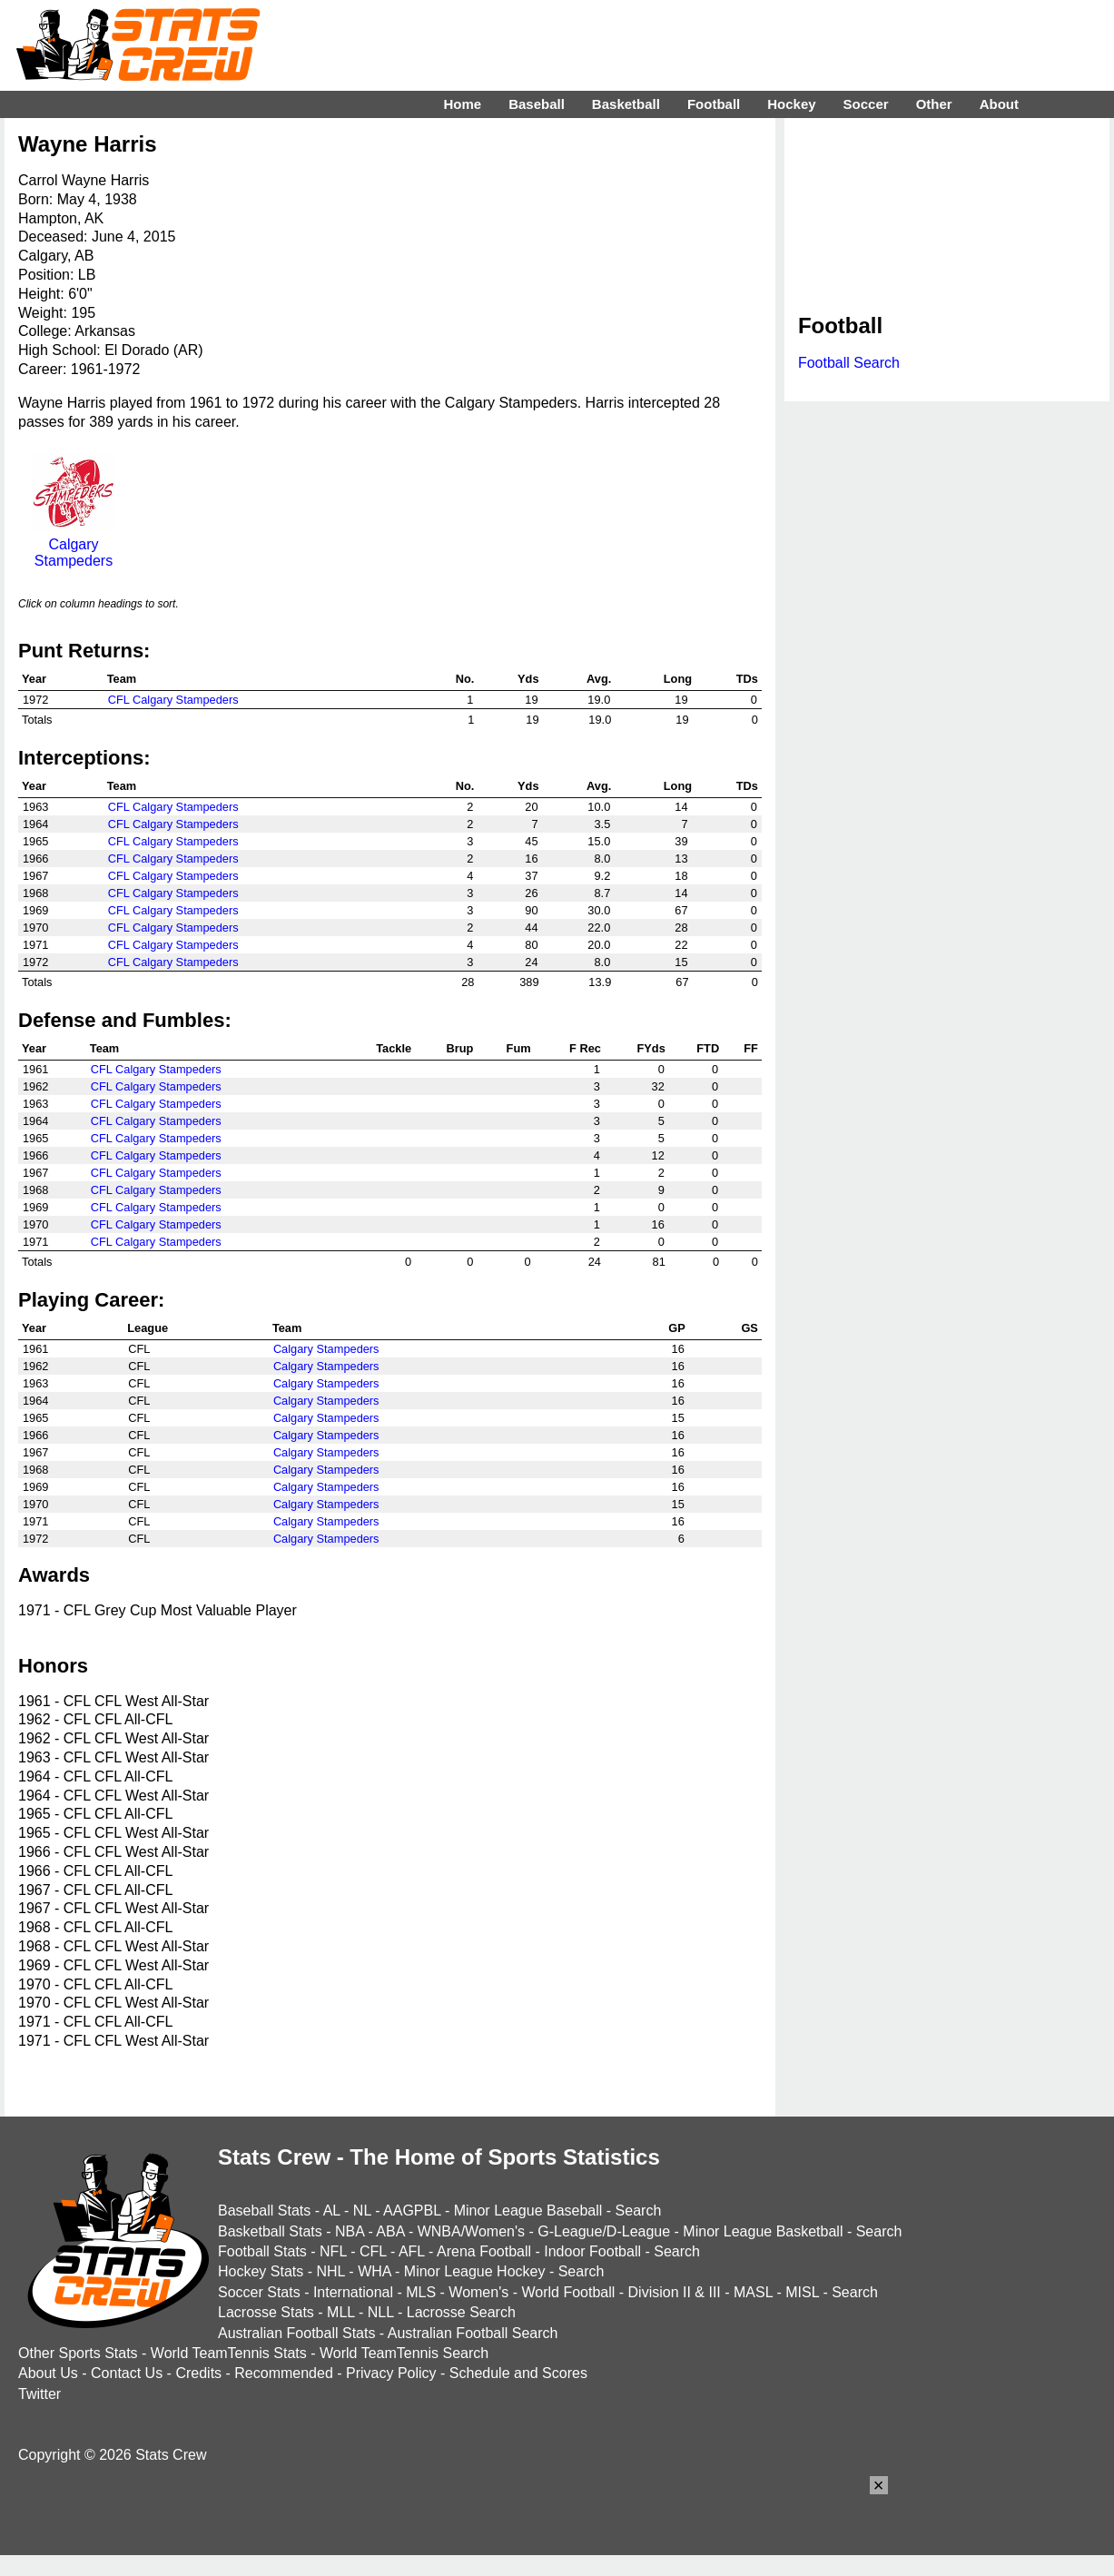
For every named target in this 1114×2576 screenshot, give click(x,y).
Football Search (849, 362)
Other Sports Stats (78, 2353)
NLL (381, 2312)
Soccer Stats (259, 2292)
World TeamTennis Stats (229, 2353)
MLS (421, 2292)
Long (678, 679)
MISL (802, 2292)
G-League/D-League (603, 2231)
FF (751, 1048)
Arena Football (484, 2251)
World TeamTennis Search (404, 2353)
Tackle (393, 1048)
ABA (390, 2231)
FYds (651, 1048)
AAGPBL (411, 2210)
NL (362, 2210)
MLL (341, 2312)
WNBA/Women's (471, 2231)
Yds (528, 679)
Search (639, 2210)
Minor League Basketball (763, 2231)
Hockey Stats (260, 2271)
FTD (707, 1048)
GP (676, 1328)
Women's (478, 2292)
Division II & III (674, 2292)
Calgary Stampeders (73, 544)
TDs (747, 679)
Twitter (39, 2394)
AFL (412, 2251)
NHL (330, 2271)
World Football (568, 2292)
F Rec (585, 1048)
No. (465, 679)
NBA (349, 2231)
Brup (460, 1048)
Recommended (283, 2373)
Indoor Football (592, 2251)
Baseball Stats (264, 2210)
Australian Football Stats (296, 2333)
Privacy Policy (391, 2373)
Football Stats (262, 2251)
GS (749, 1328)
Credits (198, 2373)
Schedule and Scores (518, 2373)
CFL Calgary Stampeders (173, 699)
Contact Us (127, 2373)
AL (331, 2210)
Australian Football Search (473, 2333)
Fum (519, 1048)
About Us (48, 2373)
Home (462, 104)
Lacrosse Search (461, 2312)
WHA (374, 2271)
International (353, 2292)
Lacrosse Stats (266, 2312)
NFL (333, 2251)
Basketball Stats (270, 2231)
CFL (373, 2251)
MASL (753, 2292)
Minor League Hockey (475, 2271)
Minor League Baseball (528, 2210)
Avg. (599, 679)
